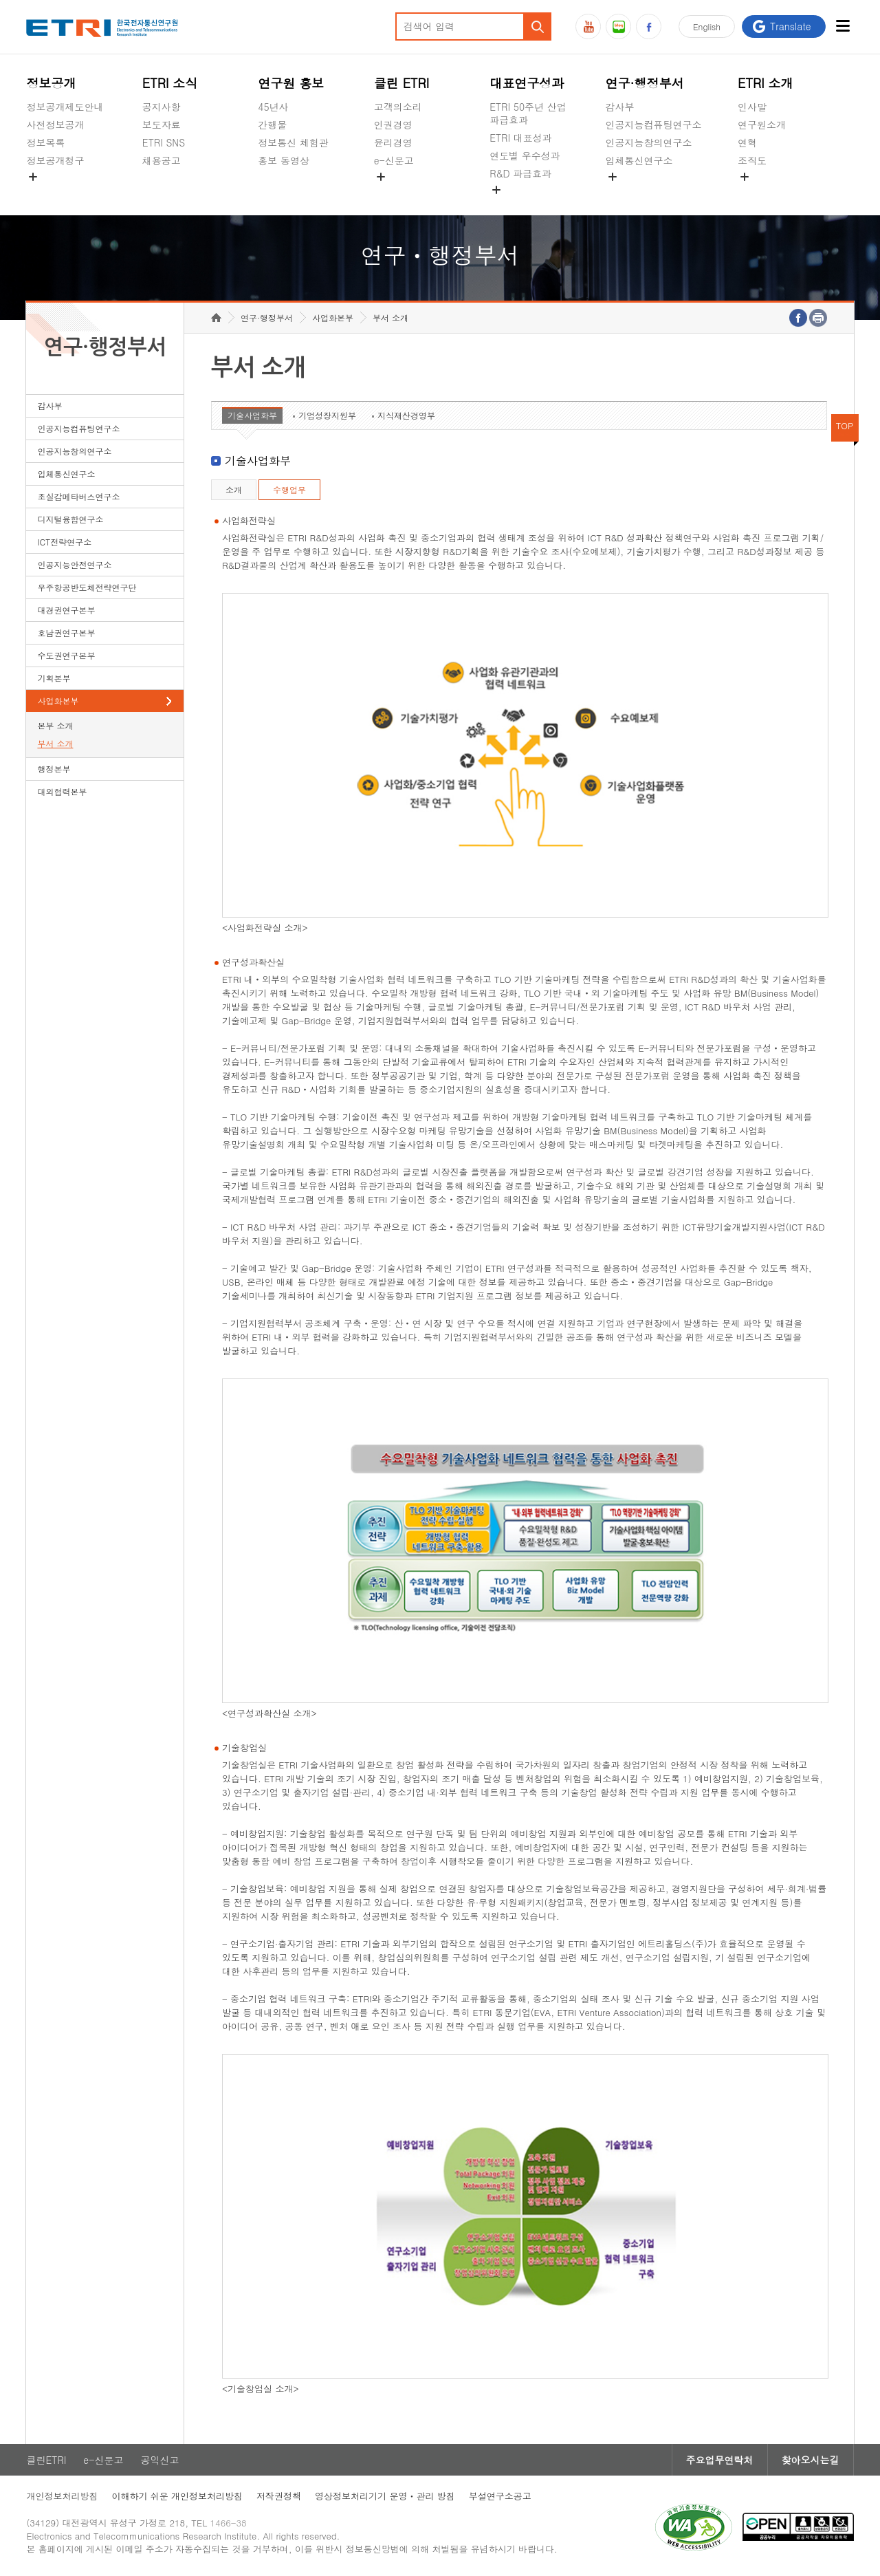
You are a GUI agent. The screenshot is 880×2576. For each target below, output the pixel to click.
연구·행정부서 (645, 83)
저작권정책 (278, 2495)
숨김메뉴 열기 (33, 177)
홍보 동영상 (283, 160)
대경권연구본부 (66, 610)
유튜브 (588, 26)
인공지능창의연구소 (649, 142)
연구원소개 (762, 124)
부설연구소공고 (500, 2495)
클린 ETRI (402, 83)
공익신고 (393, 192)
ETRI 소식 (170, 83)
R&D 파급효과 (520, 173)
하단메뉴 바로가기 (0, 0)
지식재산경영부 (406, 415)
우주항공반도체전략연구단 (86, 587)
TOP (845, 425)
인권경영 (393, 124)
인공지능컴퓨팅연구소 (654, 124)
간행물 (272, 124)
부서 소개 (55, 743)
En (706, 26)
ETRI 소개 (765, 83)
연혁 (747, 142)
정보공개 (51, 83)
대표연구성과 (527, 83)
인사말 (752, 106)
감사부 (620, 106)
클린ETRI (46, 2460)
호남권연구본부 (66, 632)
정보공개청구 (55, 160)
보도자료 (161, 124)
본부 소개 (55, 725)
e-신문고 (394, 160)
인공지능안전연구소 (74, 564)
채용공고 (161, 160)
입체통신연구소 (639, 160)
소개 (234, 489)
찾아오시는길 (810, 2460)
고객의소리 (398, 106)
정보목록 (45, 142)
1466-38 (228, 2522)
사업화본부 (57, 700)
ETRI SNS (163, 142)
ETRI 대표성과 (521, 137)
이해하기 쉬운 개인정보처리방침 (177, 2495)
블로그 (618, 26)
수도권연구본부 (66, 655)
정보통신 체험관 (293, 142)
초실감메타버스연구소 (654, 192)
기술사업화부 (252, 415)
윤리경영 (393, 142)
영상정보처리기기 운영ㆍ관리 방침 (385, 2495)
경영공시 (45, 192)
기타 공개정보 (768, 192)
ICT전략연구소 (64, 542)
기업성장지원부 (327, 415)
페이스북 (648, 26)
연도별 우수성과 (525, 155)
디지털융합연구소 (70, 519)
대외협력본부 (62, 791)
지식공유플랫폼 (523, 206)
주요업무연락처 (720, 2460)
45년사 (273, 106)
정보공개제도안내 (64, 106)
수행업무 (289, 489)
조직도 (752, 160)
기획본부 (53, 678)
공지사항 (161, 106)
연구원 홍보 (291, 83)
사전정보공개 (55, 124)
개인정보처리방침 (62, 2495)
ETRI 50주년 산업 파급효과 (528, 113)
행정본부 (53, 769)
